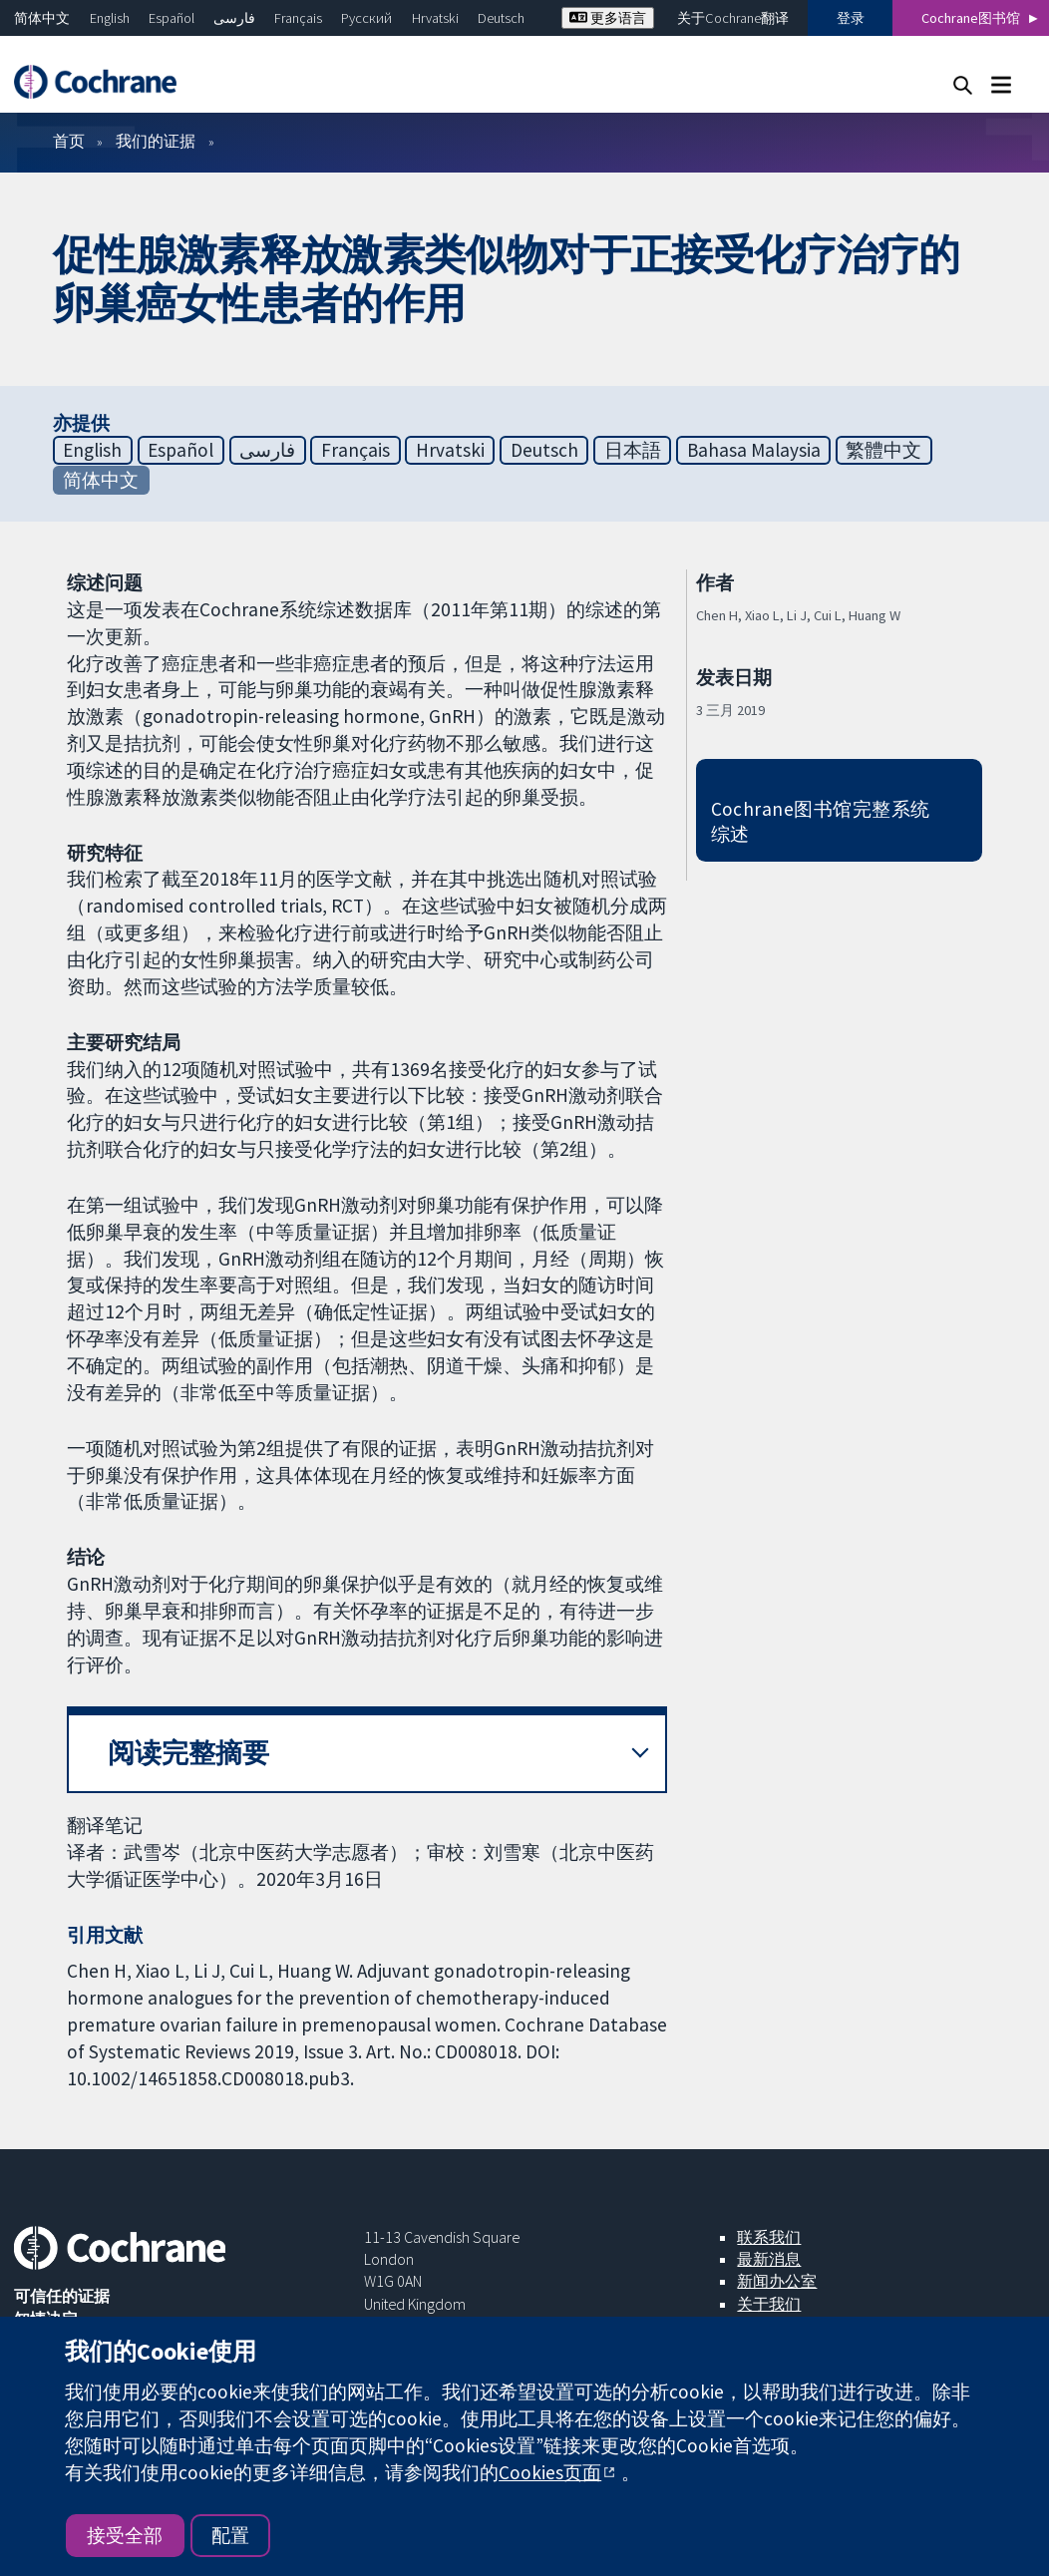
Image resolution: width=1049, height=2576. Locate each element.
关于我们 (769, 2304)
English (110, 18)
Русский (366, 18)
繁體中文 (883, 450)
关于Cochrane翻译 (733, 18)
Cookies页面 (550, 2472)
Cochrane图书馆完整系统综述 (820, 821)
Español (171, 18)
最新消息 (769, 2259)
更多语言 (607, 18)
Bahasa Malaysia (754, 450)
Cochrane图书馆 (970, 18)
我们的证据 (155, 141)
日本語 (632, 450)
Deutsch (501, 18)
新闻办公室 (777, 2281)
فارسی (234, 18)
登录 (851, 18)
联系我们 (769, 2237)
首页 (69, 141)
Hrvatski (435, 18)
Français (298, 18)
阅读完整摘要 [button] (188, 1752)
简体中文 (42, 18)
